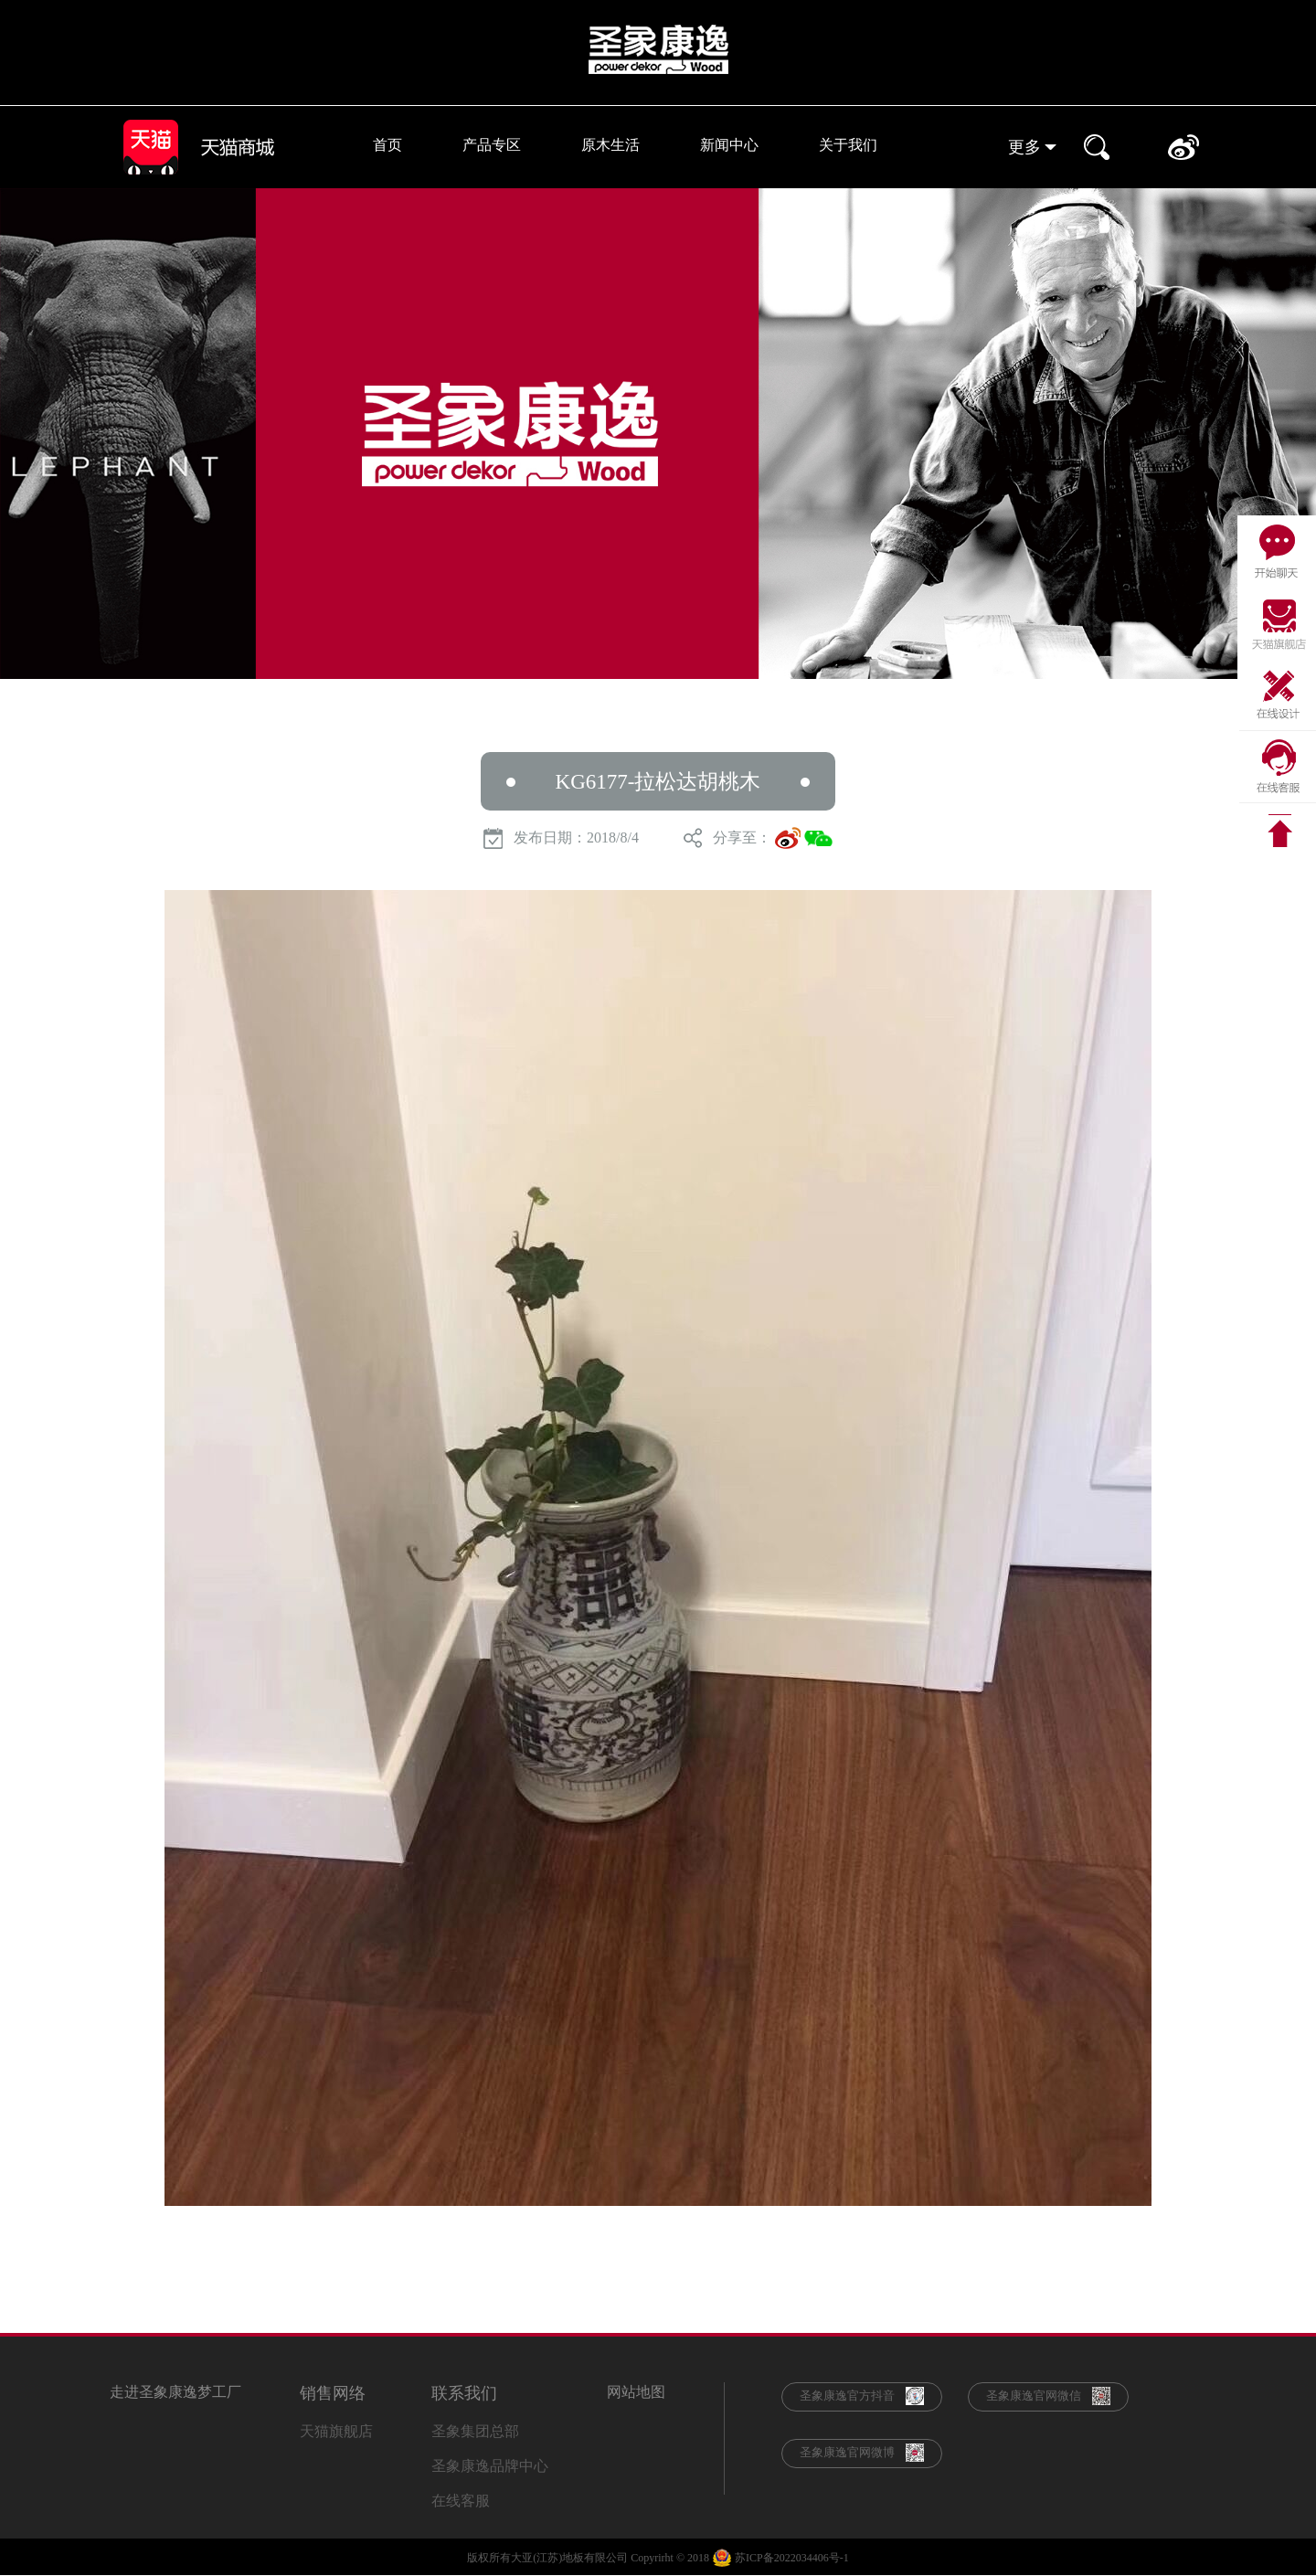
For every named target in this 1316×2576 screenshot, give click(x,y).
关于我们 (848, 145)
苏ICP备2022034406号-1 (792, 2557)
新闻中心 (729, 145)
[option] (658, 433)
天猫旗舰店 (336, 2431)
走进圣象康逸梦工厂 (175, 2392)
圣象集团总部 (475, 2431)
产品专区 (491, 145)
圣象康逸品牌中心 (489, 2466)
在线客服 (460, 2500)
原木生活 (610, 145)
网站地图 (636, 2392)
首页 (387, 145)
